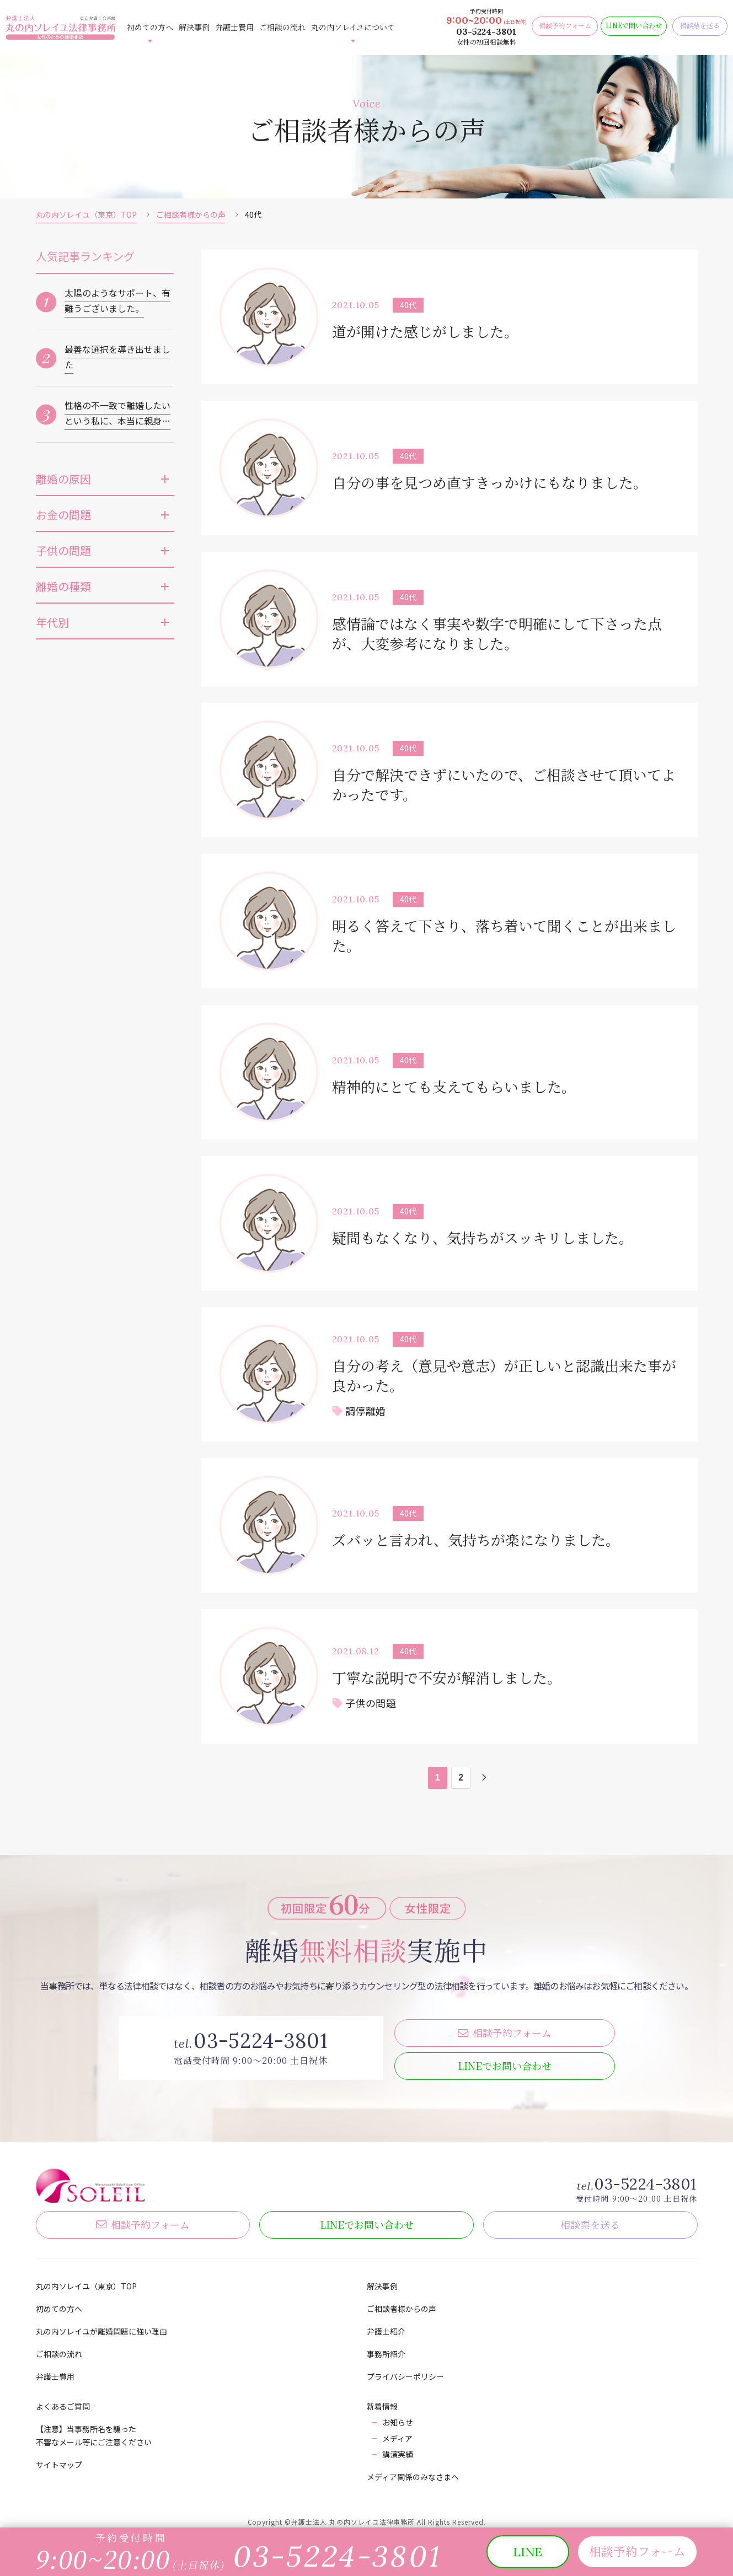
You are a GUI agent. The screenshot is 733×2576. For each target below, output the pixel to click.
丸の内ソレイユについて (353, 27)
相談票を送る (590, 2219)
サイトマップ (59, 2459)
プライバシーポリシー (405, 2370)
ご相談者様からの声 (191, 214)
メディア (397, 2432)
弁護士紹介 (386, 2325)
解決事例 (194, 27)
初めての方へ (150, 27)
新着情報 (382, 2400)
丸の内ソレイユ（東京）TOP (86, 214)
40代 (408, 304)
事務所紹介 (386, 2348)
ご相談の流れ (282, 27)
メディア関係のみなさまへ (413, 2471)
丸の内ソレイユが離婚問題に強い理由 (101, 2325)
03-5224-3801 (486, 31)
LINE (505, 2060)
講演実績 (397, 2448)
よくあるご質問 (63, 2400)
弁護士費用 (234, 27)
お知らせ (397, 2416)
